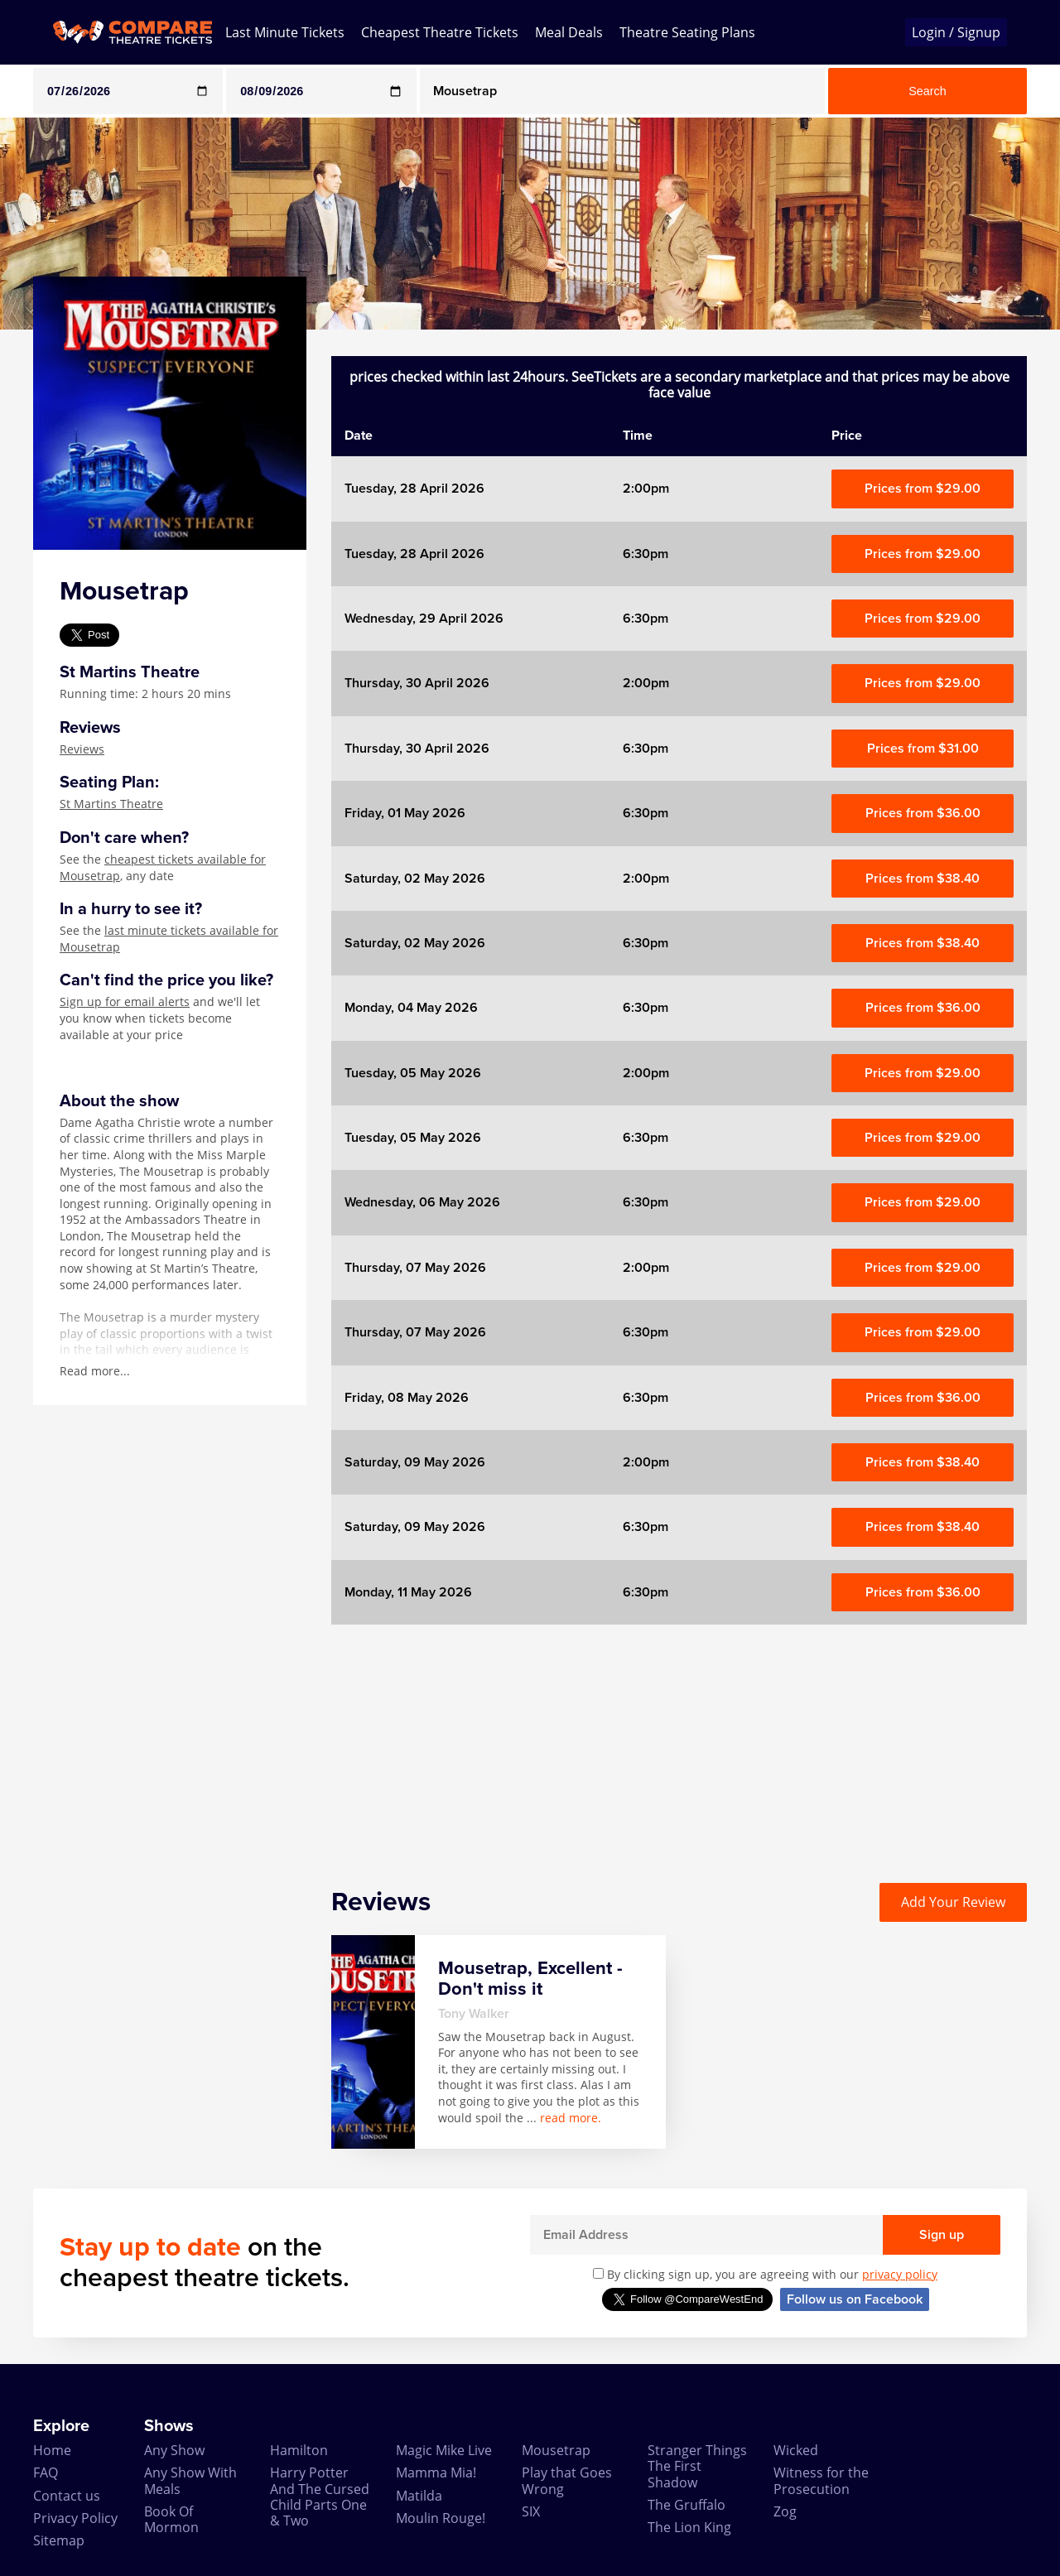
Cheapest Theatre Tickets (439, 32)
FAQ (45, 2472)
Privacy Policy (75, 2518)
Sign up (941, 2235)
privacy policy (899, 2274)
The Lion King (689, 2527)
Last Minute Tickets (284, 32)
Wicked (795, 2450)
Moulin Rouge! (440, 2518)
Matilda (419, 2496)
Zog (785, 2511)
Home (52, 2450)
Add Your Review (953, 1902)
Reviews (82, 749)
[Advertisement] (679, 1740)
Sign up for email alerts (125, 1001)
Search (927, 91)
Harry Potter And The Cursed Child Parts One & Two (319, 2496)
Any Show (174, 2450)
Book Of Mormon (171, 2519)
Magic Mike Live (444, 2450)
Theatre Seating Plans (687, 32)
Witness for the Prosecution (821, 2480)
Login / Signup (956, 32)
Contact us (66, 2496)
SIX (531, 2511)
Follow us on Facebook (855, 2299)
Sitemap (58, 2540)
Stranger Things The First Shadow (697, 2466)
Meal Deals (569, 32)
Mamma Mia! (436, 2472)
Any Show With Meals (190, 2480)
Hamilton (299, 2450)
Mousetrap (556, 2450)
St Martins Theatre (111, 803)
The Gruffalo (686, 2505)
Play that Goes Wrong (567, 2480)
